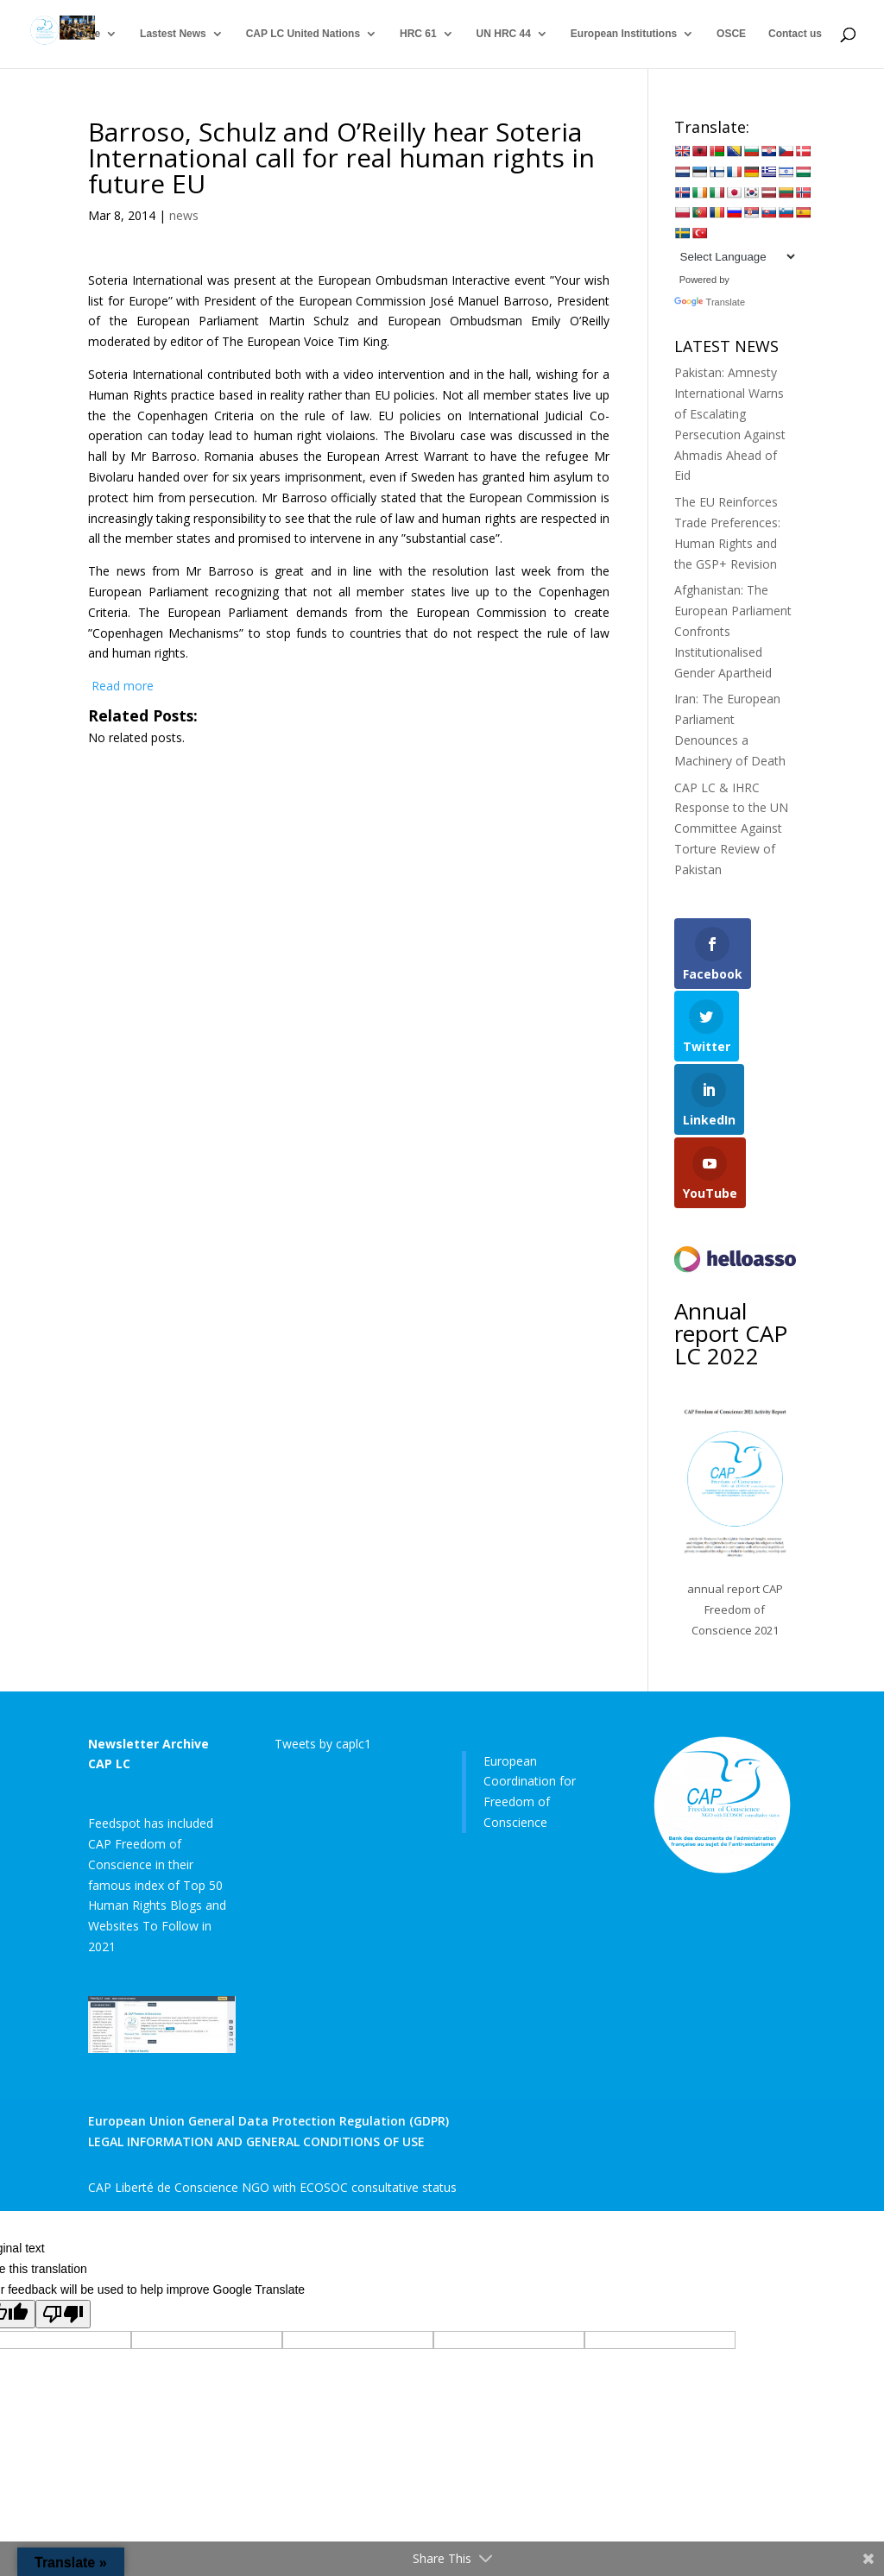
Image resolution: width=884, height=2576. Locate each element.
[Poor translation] (63, 2314)
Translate (709, 302)
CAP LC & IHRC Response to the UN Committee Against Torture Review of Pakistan (731, 828)
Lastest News (173, 34)
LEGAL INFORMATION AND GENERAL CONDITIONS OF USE (256, 2141)
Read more (121, 685)
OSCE (731, 34)
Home (86, 34)
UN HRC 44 (504, 34)
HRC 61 (418, 34)
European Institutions (624, 34)
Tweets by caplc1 (323, 1743)
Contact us (795, 34)
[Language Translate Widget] (736, 257)
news (184, 215)
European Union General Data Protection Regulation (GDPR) (268, 2121)
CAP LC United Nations (303, 34)
